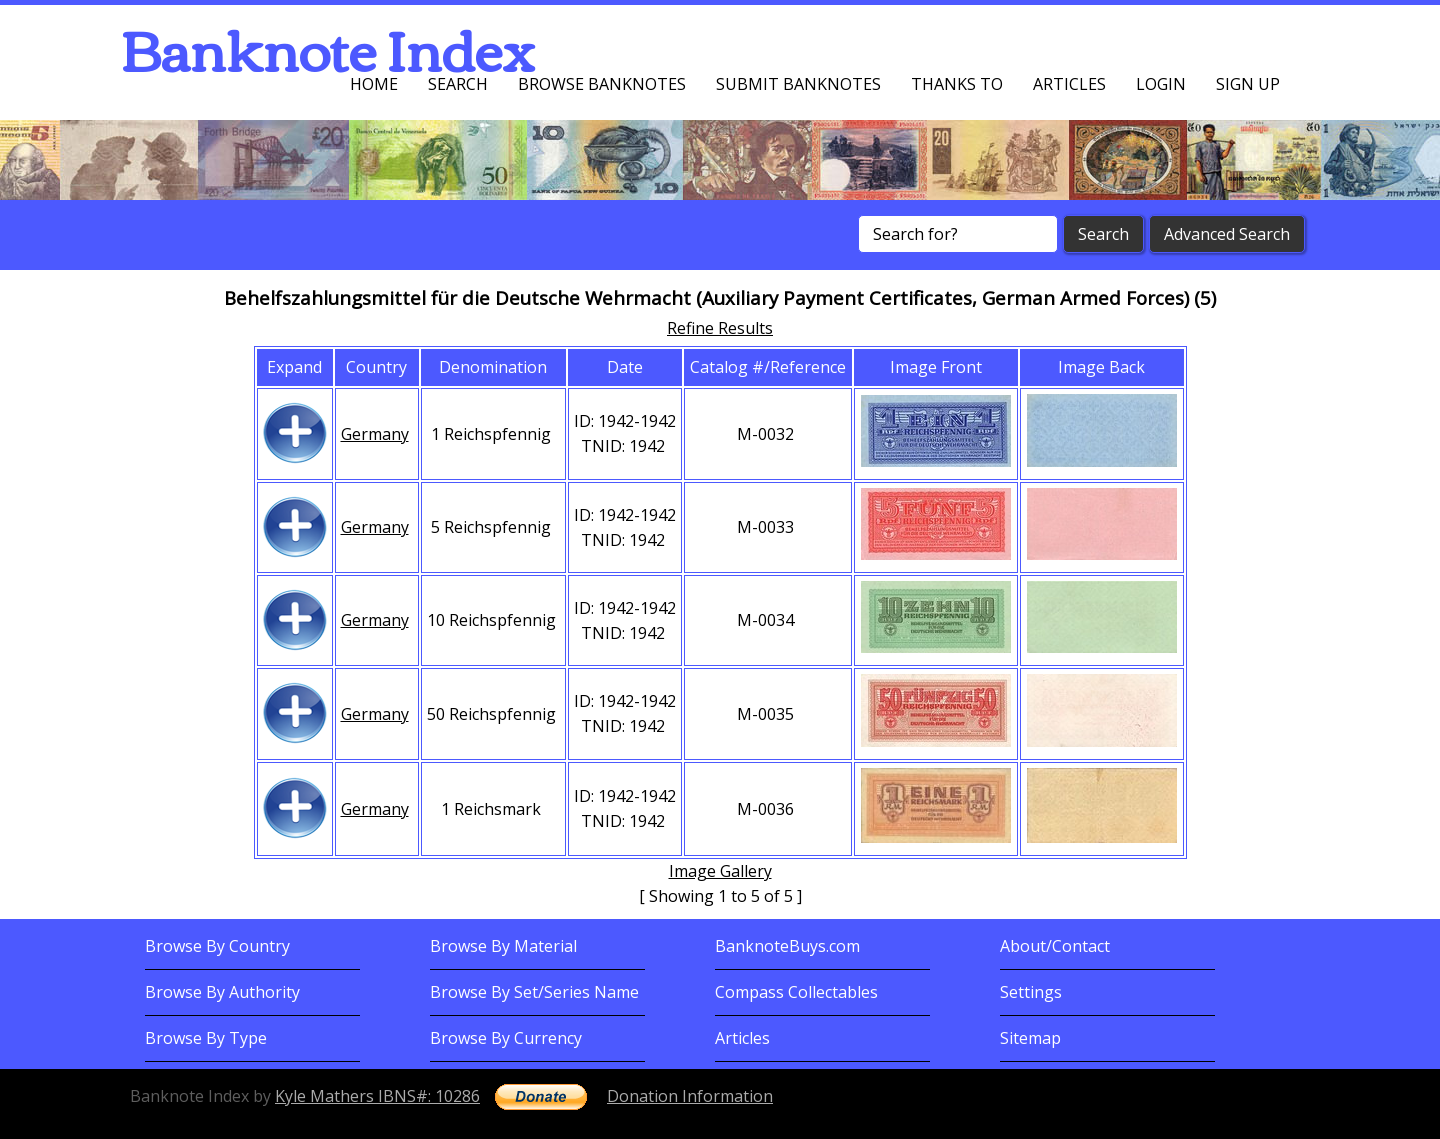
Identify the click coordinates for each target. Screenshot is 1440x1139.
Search (458, 84)
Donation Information (690, 1096)
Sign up (1248, 84)
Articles (1069, 84)
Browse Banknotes (602, 84)
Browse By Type (206, 1038)
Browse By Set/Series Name (534, 992)
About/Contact (1055, 946)
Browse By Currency (506, 1038)
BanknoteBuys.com (787, 946)
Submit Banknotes (798, 84)
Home (374, 84)
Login (1161, 84)
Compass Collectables (796, 992)
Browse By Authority (222, 992)
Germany (375, 434)
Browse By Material (503, 946)
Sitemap (1030, 1038)
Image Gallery (720, 871)
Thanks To (957, 84)
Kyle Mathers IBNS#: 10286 (377, 1096)
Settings (1031, 992)
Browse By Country (217, 946)
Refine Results (720, 328)
